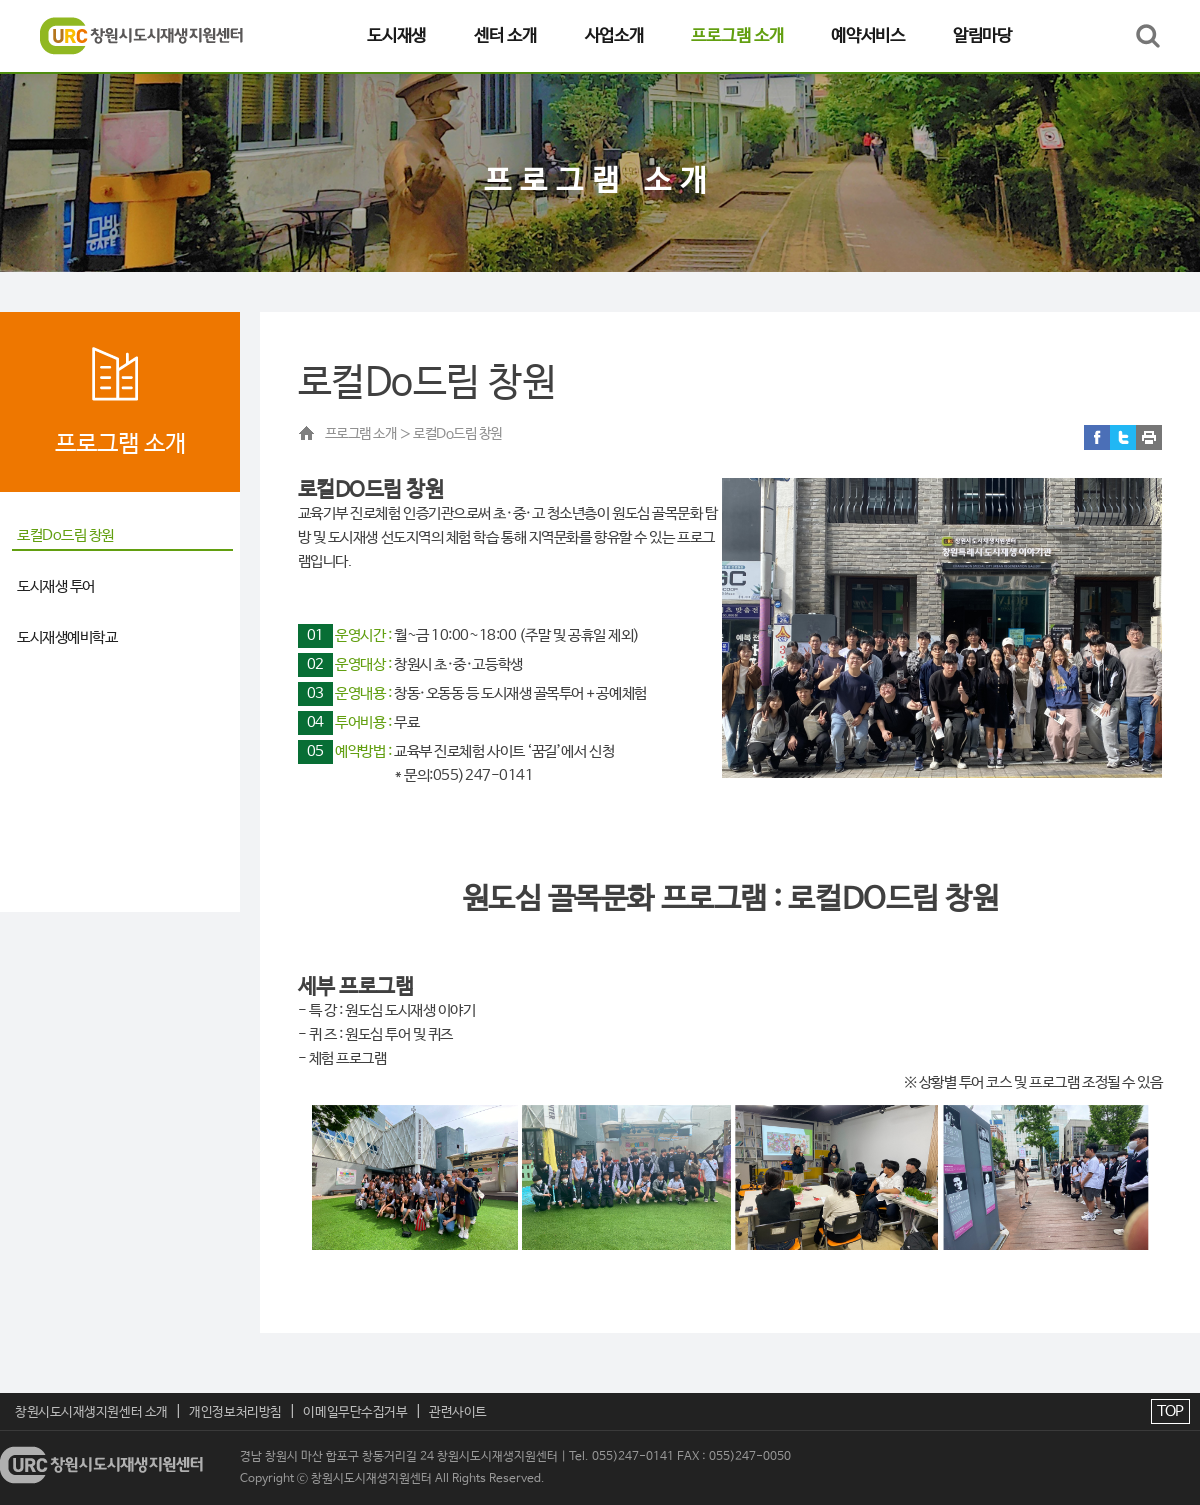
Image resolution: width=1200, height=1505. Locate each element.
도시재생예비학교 (67, 637)
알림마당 (982, 36)
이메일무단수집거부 (355, 1412)
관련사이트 (458, 1412)
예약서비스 (868, 36)
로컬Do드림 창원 (65, 535)
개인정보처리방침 (235, 1412)
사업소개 (614, 36)
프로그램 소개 (737, 36)
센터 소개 (505, 36)
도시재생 (396, 36)
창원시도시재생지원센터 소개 (91, 1412)
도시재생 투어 (56, 586)
